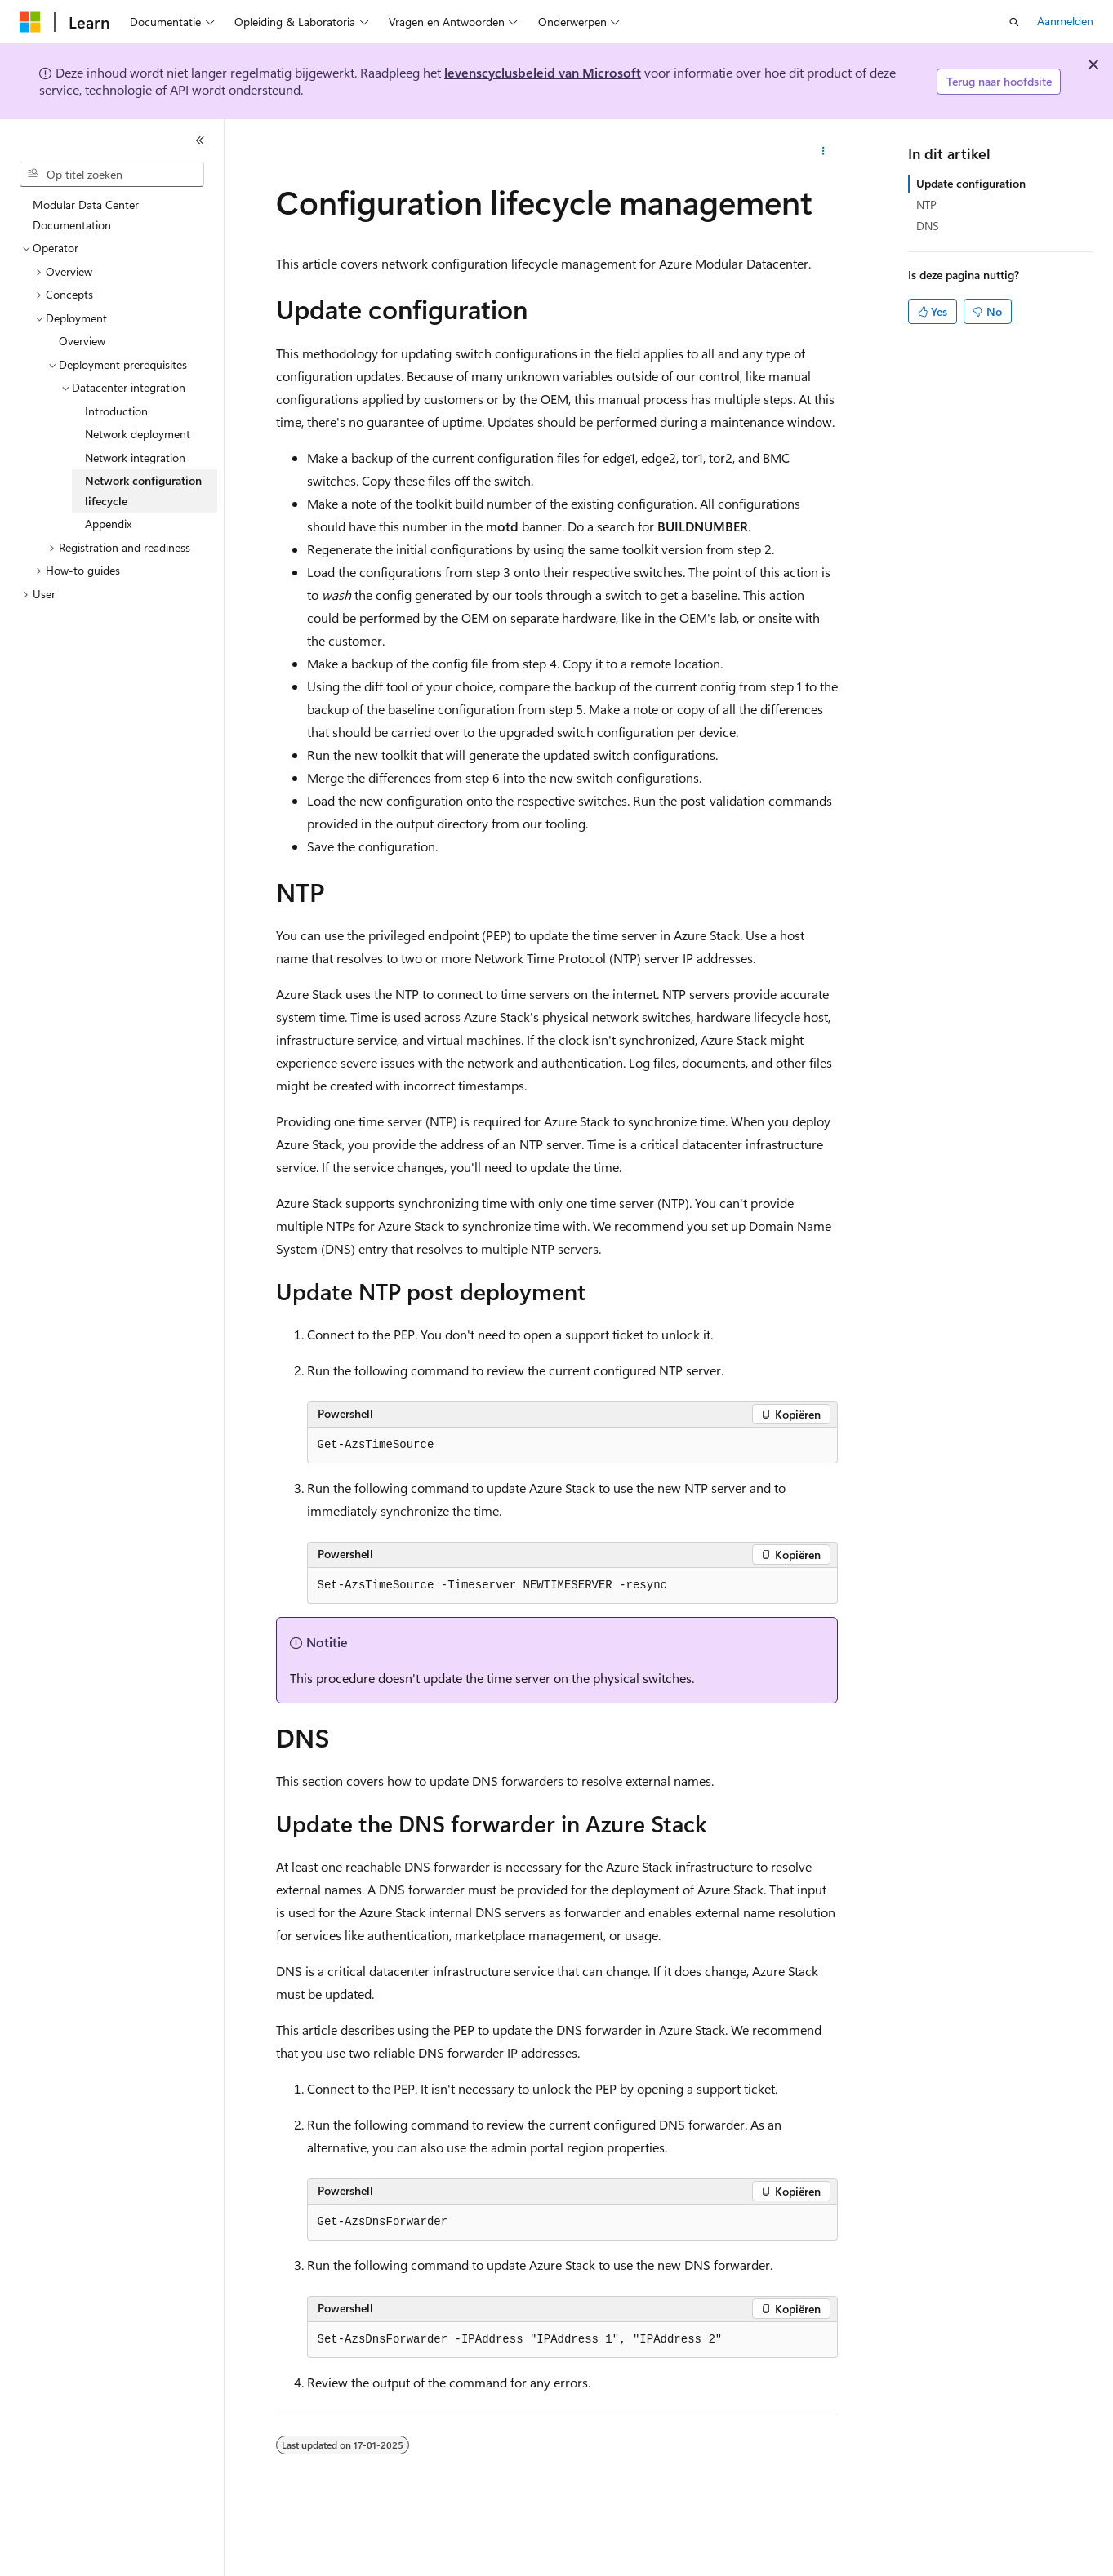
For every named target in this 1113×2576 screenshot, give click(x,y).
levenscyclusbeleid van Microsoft (542, 72)
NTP (926, 204)
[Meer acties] (822, 152)
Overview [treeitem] (82, 341)
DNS (927, 225)
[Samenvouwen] (200, 140)
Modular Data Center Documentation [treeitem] (86, 215)
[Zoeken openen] (1014, 22)
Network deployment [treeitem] (137, 434)
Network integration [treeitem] (135, 457)
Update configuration (971, 183)
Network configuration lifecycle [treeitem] (143, 491)
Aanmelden (1065, 21)
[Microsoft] (30, 22)
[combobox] (112, 175)
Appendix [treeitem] (108, 523)
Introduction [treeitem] (116, 411)
